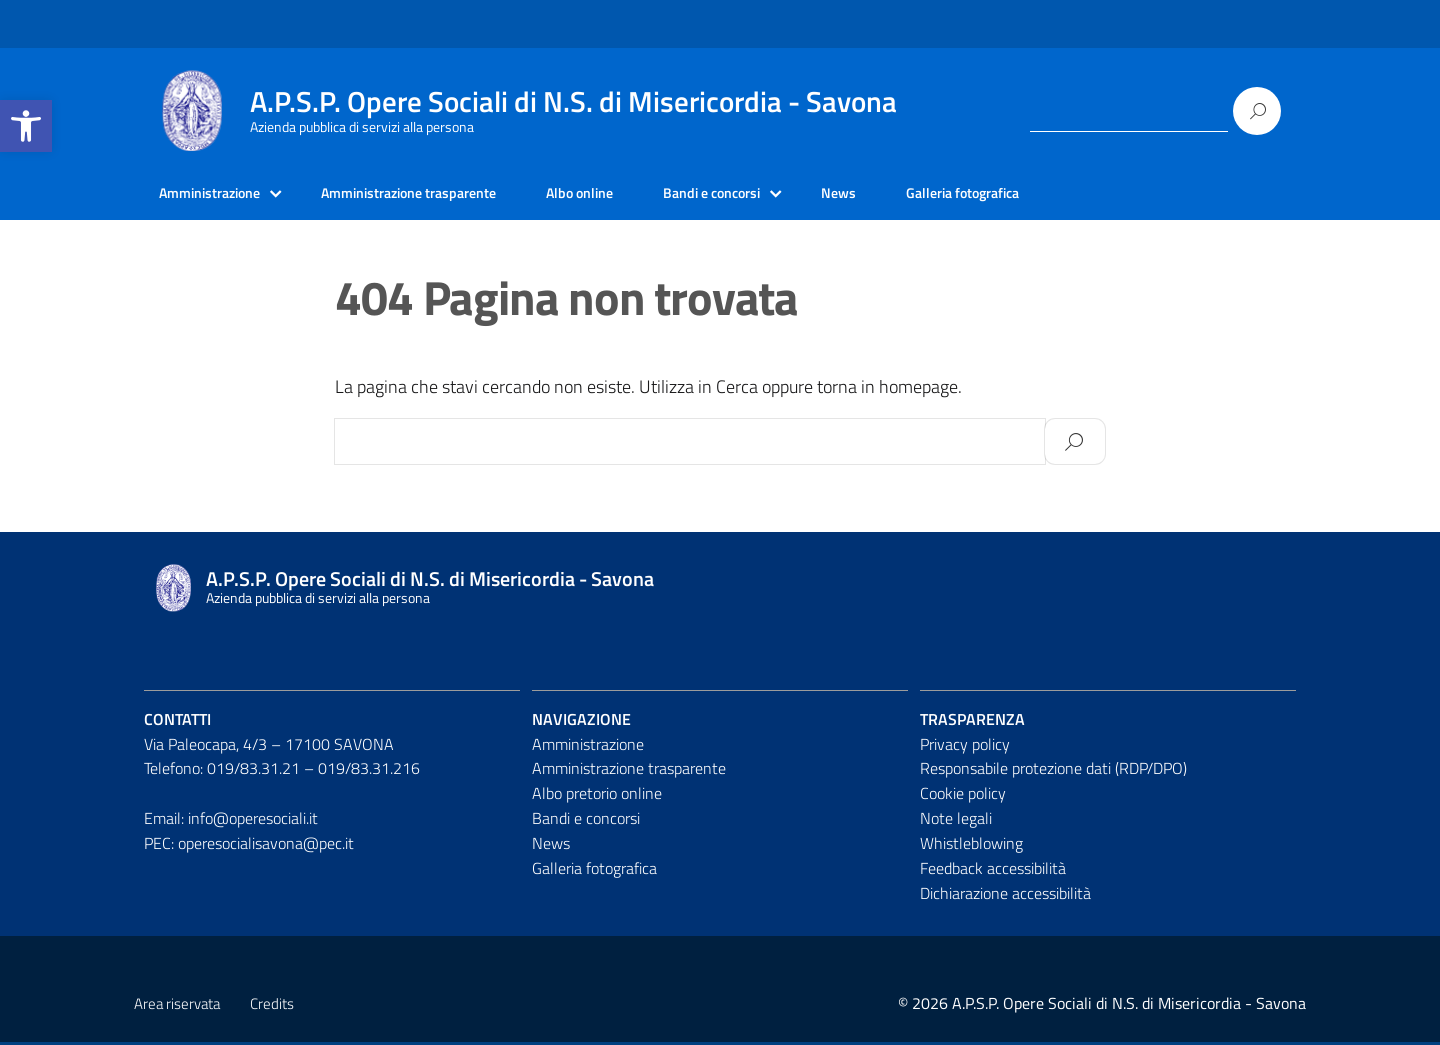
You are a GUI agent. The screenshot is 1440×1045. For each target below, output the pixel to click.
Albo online (628, 195)
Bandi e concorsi (773, 195)
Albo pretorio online (597, 796)
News (910, 195)
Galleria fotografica (1045, 195)
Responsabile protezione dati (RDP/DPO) (1053, 772)
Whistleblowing (971, 846)
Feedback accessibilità (993, 871)
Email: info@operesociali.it (231, 821)
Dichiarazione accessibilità (1005, 896)
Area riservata (177, 1006)
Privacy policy (965, 747)
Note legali (956, 821)
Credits (272, 1006)
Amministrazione (217, 195)
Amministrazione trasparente (438, 195)
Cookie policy (963, 796)
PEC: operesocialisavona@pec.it (249, 846)
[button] (26, 126)
